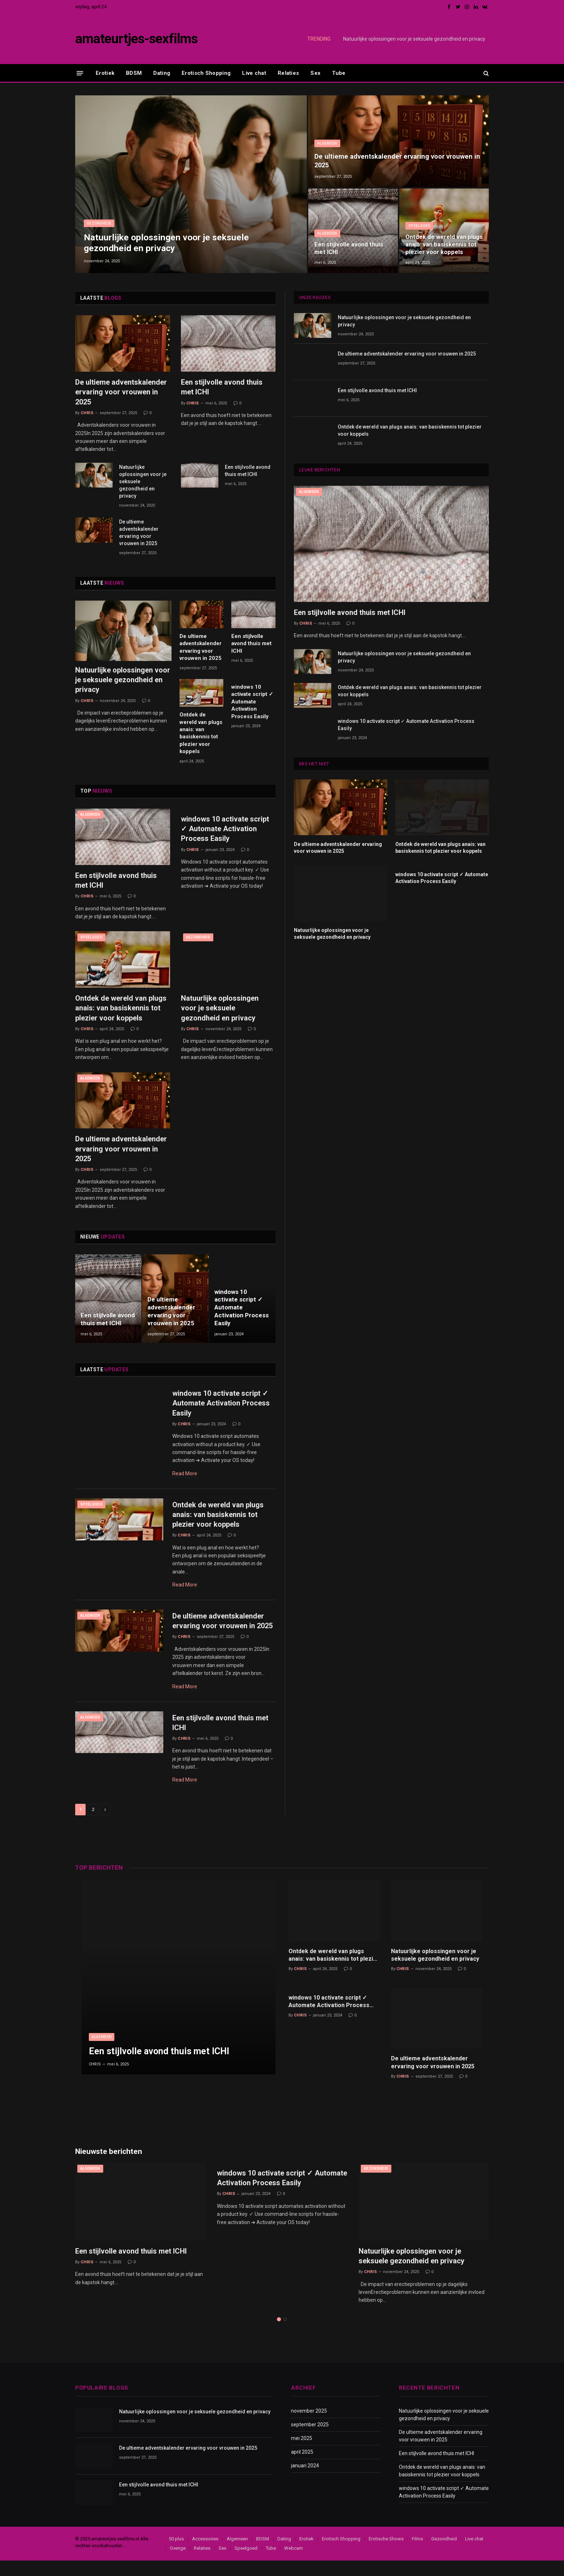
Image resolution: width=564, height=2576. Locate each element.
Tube (338, 73)
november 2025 (309, 2426)
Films (417, 2554)
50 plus (176, 2554)
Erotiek (105, 73)
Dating (161, 73)
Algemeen (327, 142)
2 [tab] (285, 2335)
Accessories (205, 2554)
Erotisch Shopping (206, 73)
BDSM (134, 73)
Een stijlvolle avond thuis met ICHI (349, 248)
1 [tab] (279, 2335)
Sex (315, 73)
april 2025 (302, 2467)
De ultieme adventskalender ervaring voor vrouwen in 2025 (397, 159)
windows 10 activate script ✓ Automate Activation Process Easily (252, 702)
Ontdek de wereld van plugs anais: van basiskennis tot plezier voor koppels (437, 240)
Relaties (288, 73)
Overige (178, 2563)
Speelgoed (419, 217)
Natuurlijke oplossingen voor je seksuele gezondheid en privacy (414, 39)
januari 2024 (305, 2481)
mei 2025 (301, 2454)
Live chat (254, 73)
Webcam (293, 2563)
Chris (87, 413)
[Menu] (80, 72)
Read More (184, 1475)
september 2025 (310, 2440)
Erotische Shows (386, 2554)
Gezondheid (99, 222)
